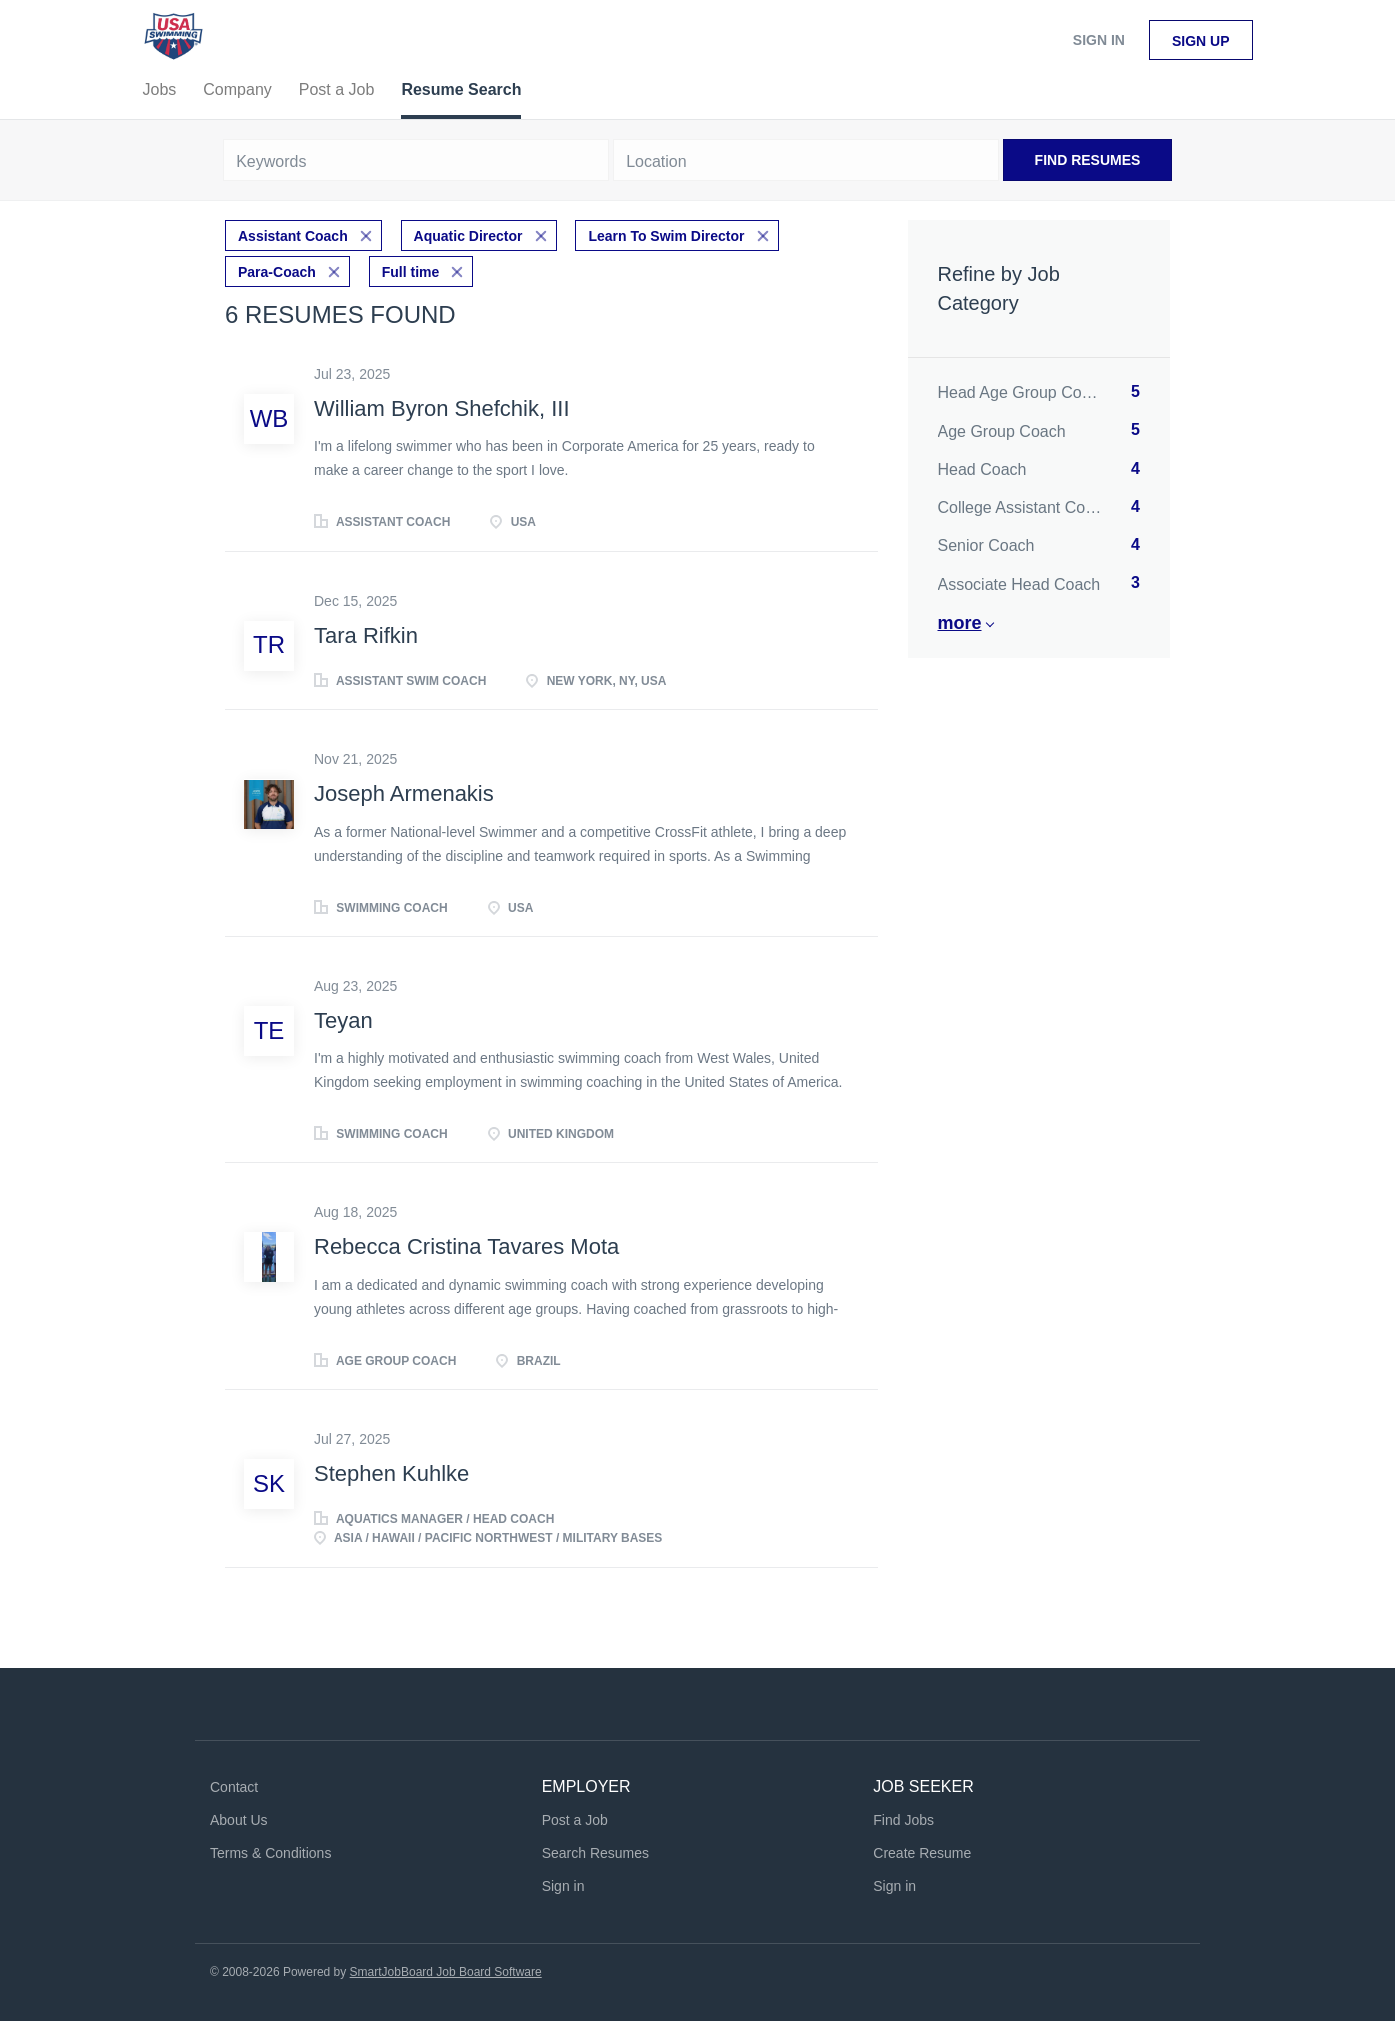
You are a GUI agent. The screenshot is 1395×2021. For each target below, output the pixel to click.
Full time (411, 272)
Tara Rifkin (366, 635)
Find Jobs (903, 1820)
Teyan (343, 1020)
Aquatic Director (468, 236)
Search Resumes (595, 1853)
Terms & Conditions (270, 1853)
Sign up (1201, 41)
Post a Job (575, 1820)
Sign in (1099, 40)
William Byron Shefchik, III (442, 408)
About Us (239, 1820)
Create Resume (922, 1853)
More (960, 623)
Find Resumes (1088, 160)
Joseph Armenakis (404, 793)
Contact (234, 1787)
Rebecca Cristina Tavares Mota (466, 1246)
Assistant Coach (293, 236)
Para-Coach (277, 272)
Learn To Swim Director (666, 236)
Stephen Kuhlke (391, 1473)
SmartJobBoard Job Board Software (446, 1972)
